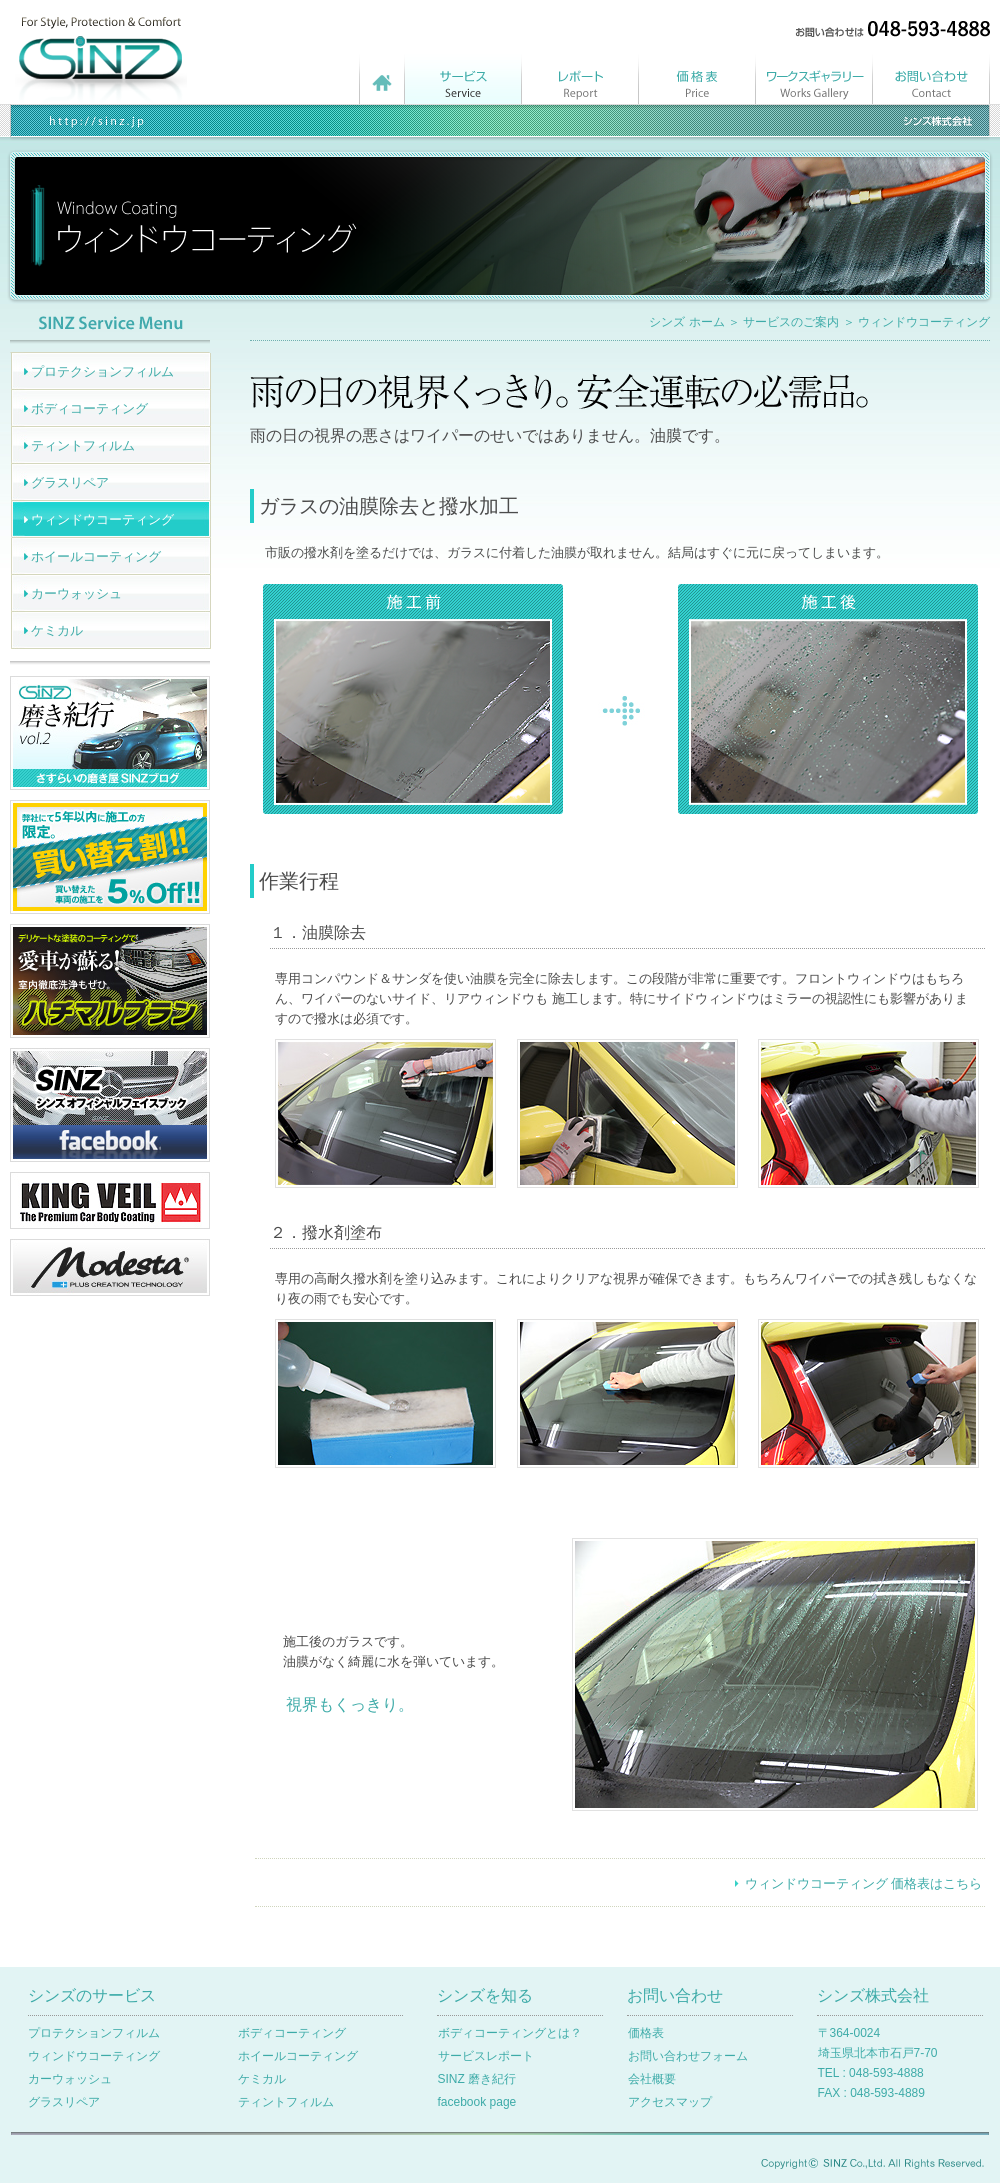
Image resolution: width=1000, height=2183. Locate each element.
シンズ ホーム (686, 322)
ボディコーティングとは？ (510, 2033)
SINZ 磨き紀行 (477, 2079)
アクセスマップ (670, 2102)
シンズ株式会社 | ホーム (102, 45)
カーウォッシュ (76, 593)
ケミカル (57, 630)
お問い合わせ (931, 75)
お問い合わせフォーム (688, 2056)
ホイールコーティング (96, 556)
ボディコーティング (89, 408)
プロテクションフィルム (102, 371)
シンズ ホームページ (382, 75)
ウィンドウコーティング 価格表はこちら (863, 1883)
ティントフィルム (83, 445)
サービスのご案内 (791, 322)
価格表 (697, 75)
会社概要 (652, 2079)
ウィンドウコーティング (102, 519)
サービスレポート (580, 75)
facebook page (477, 2102)
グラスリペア (70, 482)
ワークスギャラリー (814, 75)
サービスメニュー (463, 75)
